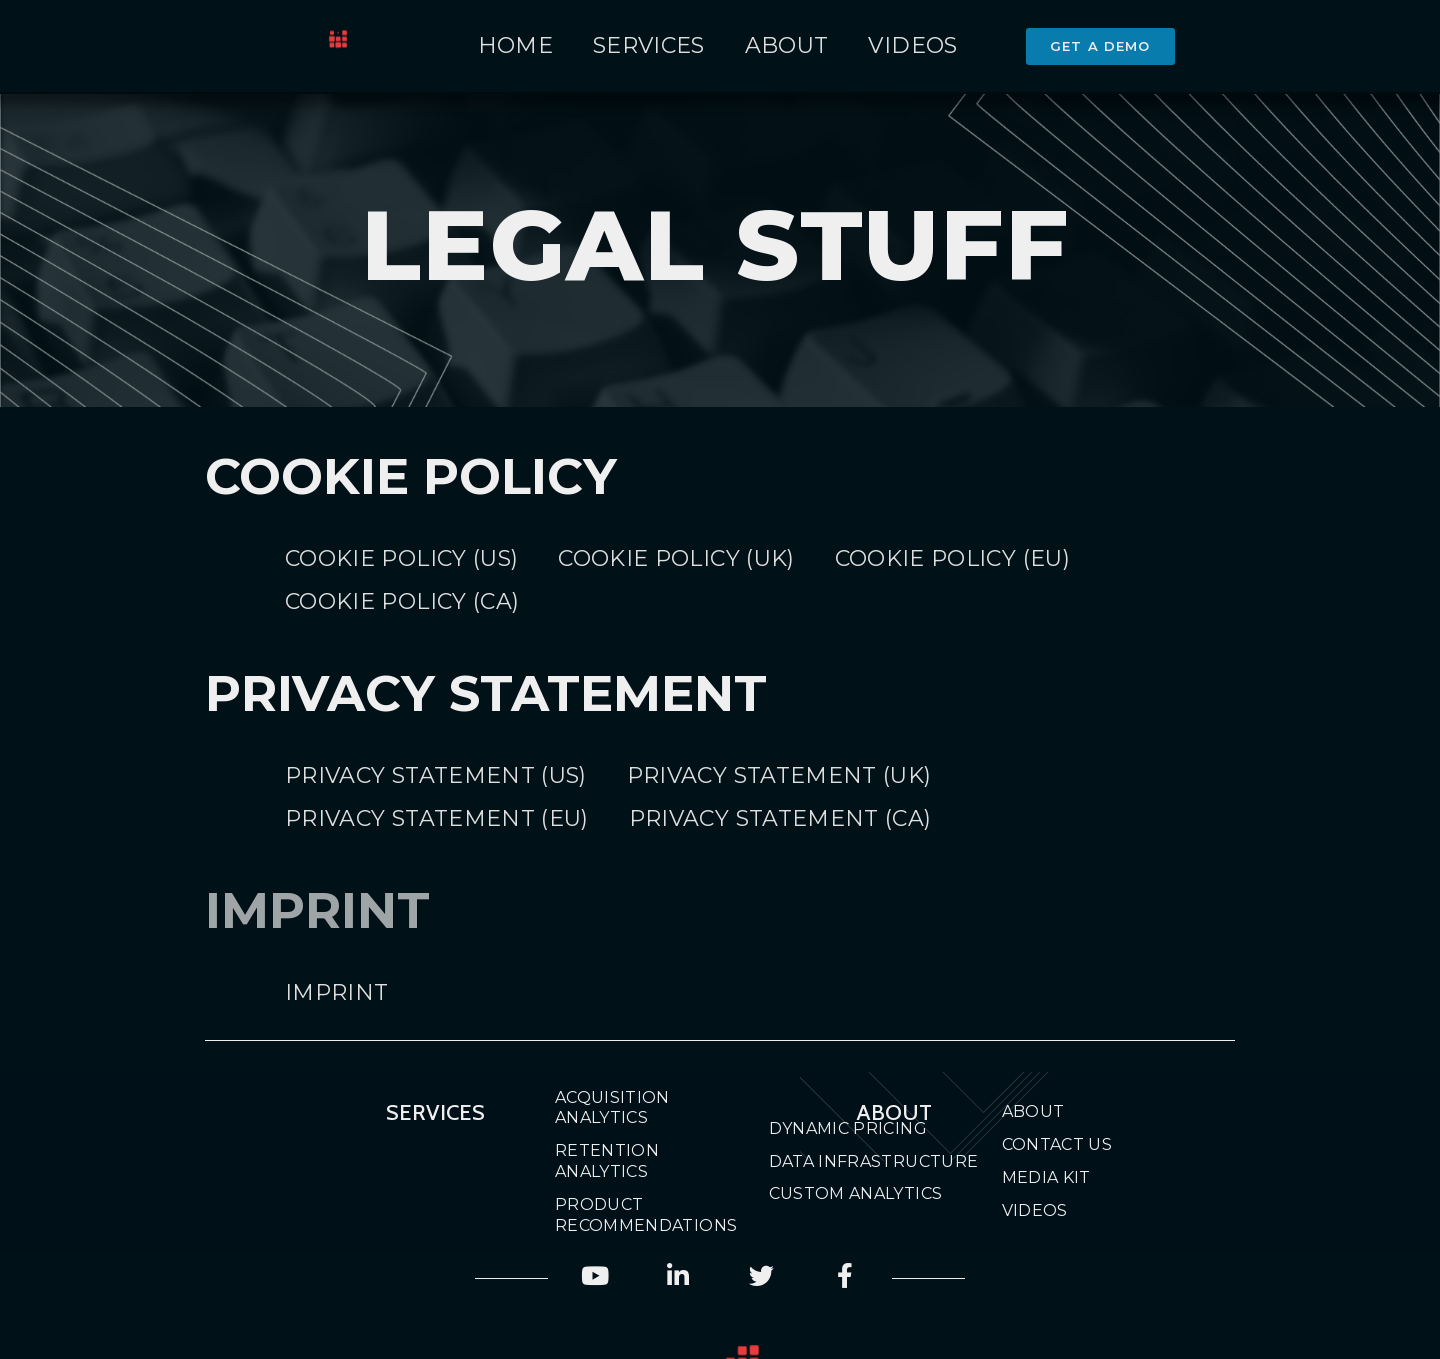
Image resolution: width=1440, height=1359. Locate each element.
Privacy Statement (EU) (437, 818)
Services (649, 45)
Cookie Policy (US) (401, 558)
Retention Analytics (607, 1161)
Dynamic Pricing (848, 1128)
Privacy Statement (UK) (779, 775)
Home (515, 45)
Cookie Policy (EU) (952, 558)
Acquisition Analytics (612, 1108)
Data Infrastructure (874, 1161)
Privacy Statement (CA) (780, 818)
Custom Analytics (856, 1193)
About (787, 45)
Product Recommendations (627, 1215)
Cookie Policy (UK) (676, 558)
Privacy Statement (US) (436, 775)
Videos (912, 45)
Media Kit (1046, 1177)
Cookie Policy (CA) (402, 601)
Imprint (336, 992)
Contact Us (1057, 1144)
